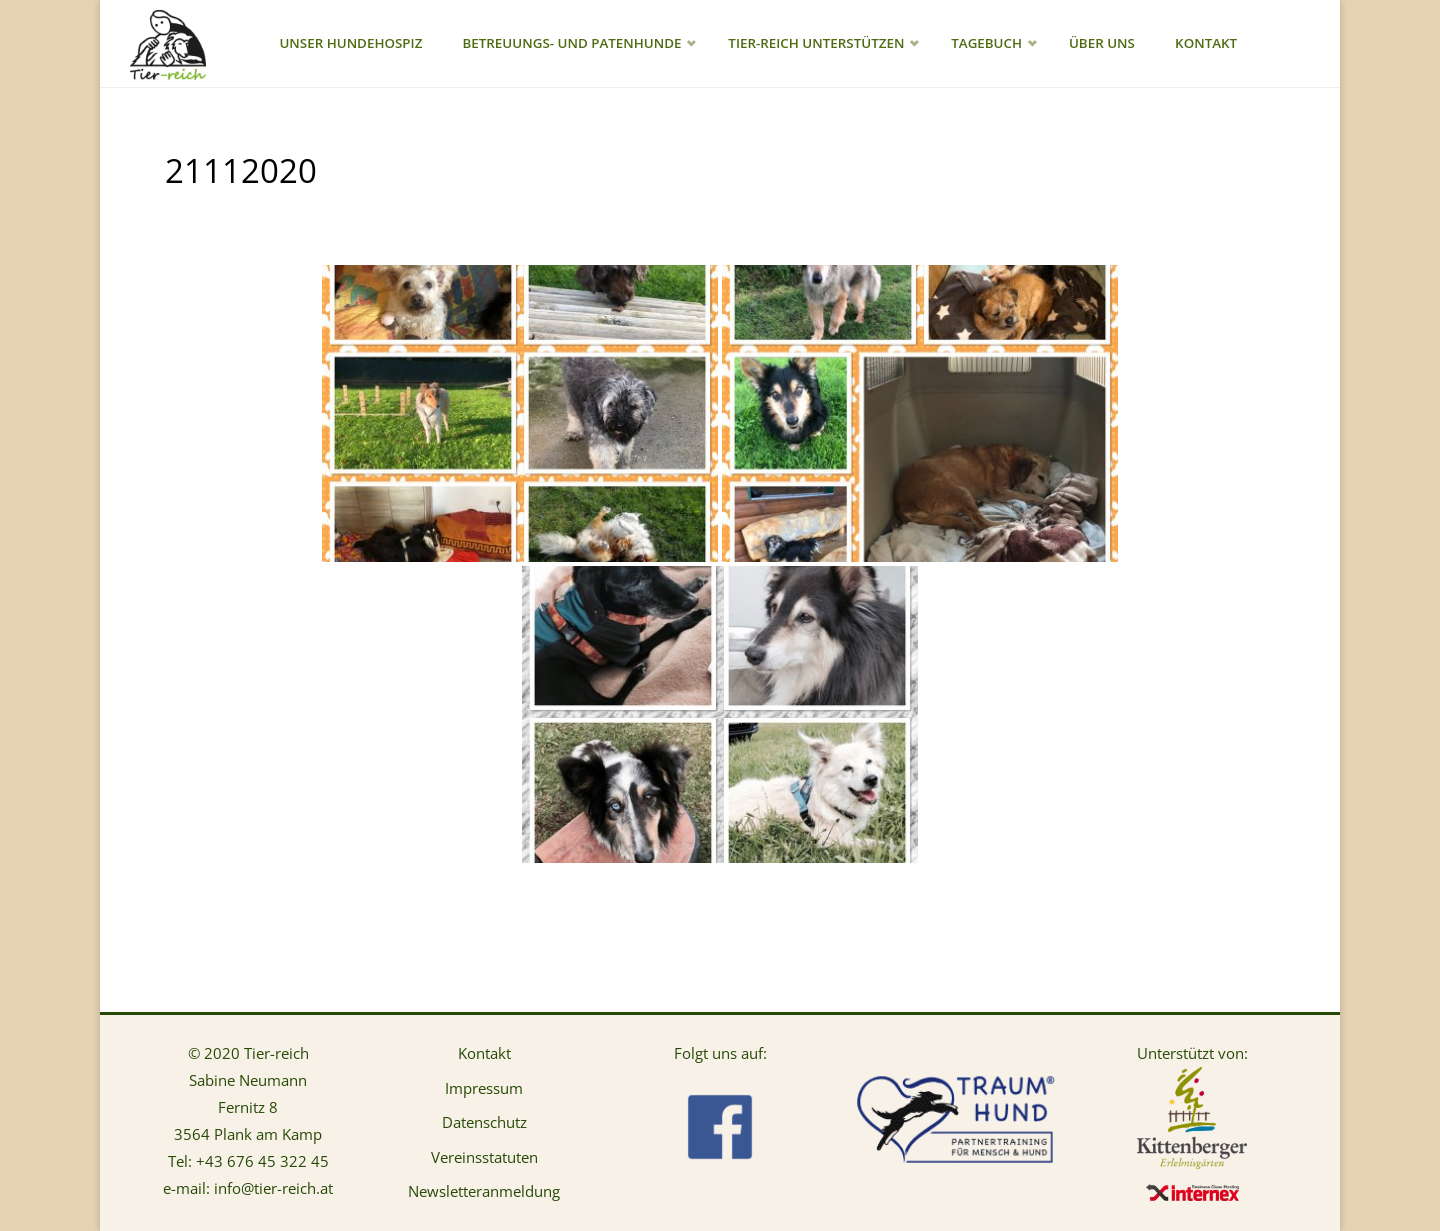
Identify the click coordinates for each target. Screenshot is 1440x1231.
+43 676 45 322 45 (262, 1161)
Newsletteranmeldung (484, 1191)
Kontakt (484, 1053)
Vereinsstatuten (484, 1157)
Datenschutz (484, 1122)
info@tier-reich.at (273, 1188)
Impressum (484, 1088)
